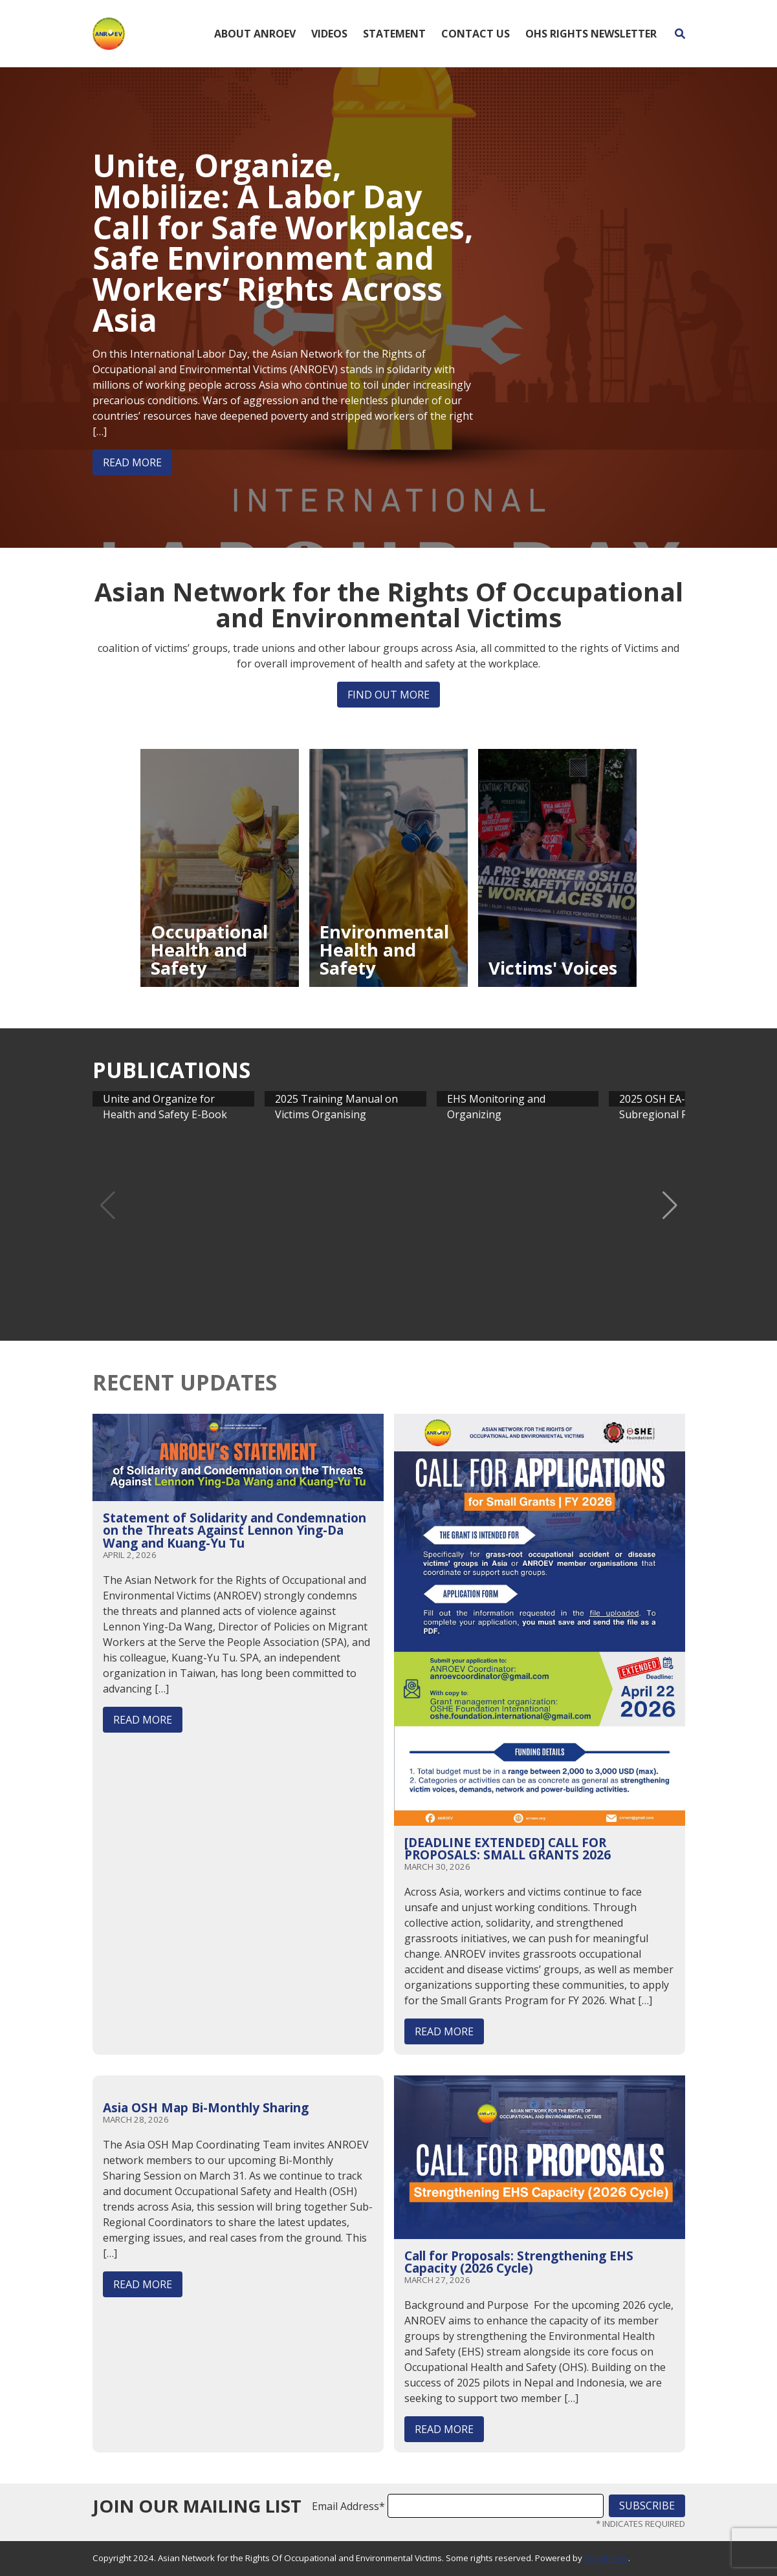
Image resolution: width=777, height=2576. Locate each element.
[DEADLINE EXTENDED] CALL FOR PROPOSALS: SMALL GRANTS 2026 (507, 1848)
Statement (394, 34)
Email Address (348, 2506)
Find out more (388, 694)
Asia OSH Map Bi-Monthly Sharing (206, 2107)
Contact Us (475, 34)
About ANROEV (255, 34)
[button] (670, 1205)
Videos (329, 34)
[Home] (109, 32)
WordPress (606, 2558)
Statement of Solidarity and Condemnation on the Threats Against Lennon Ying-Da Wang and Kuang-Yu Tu (234, 1530)
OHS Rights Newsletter (591, 34)
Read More (132, 462)
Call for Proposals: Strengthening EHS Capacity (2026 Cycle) (518, 2262)
